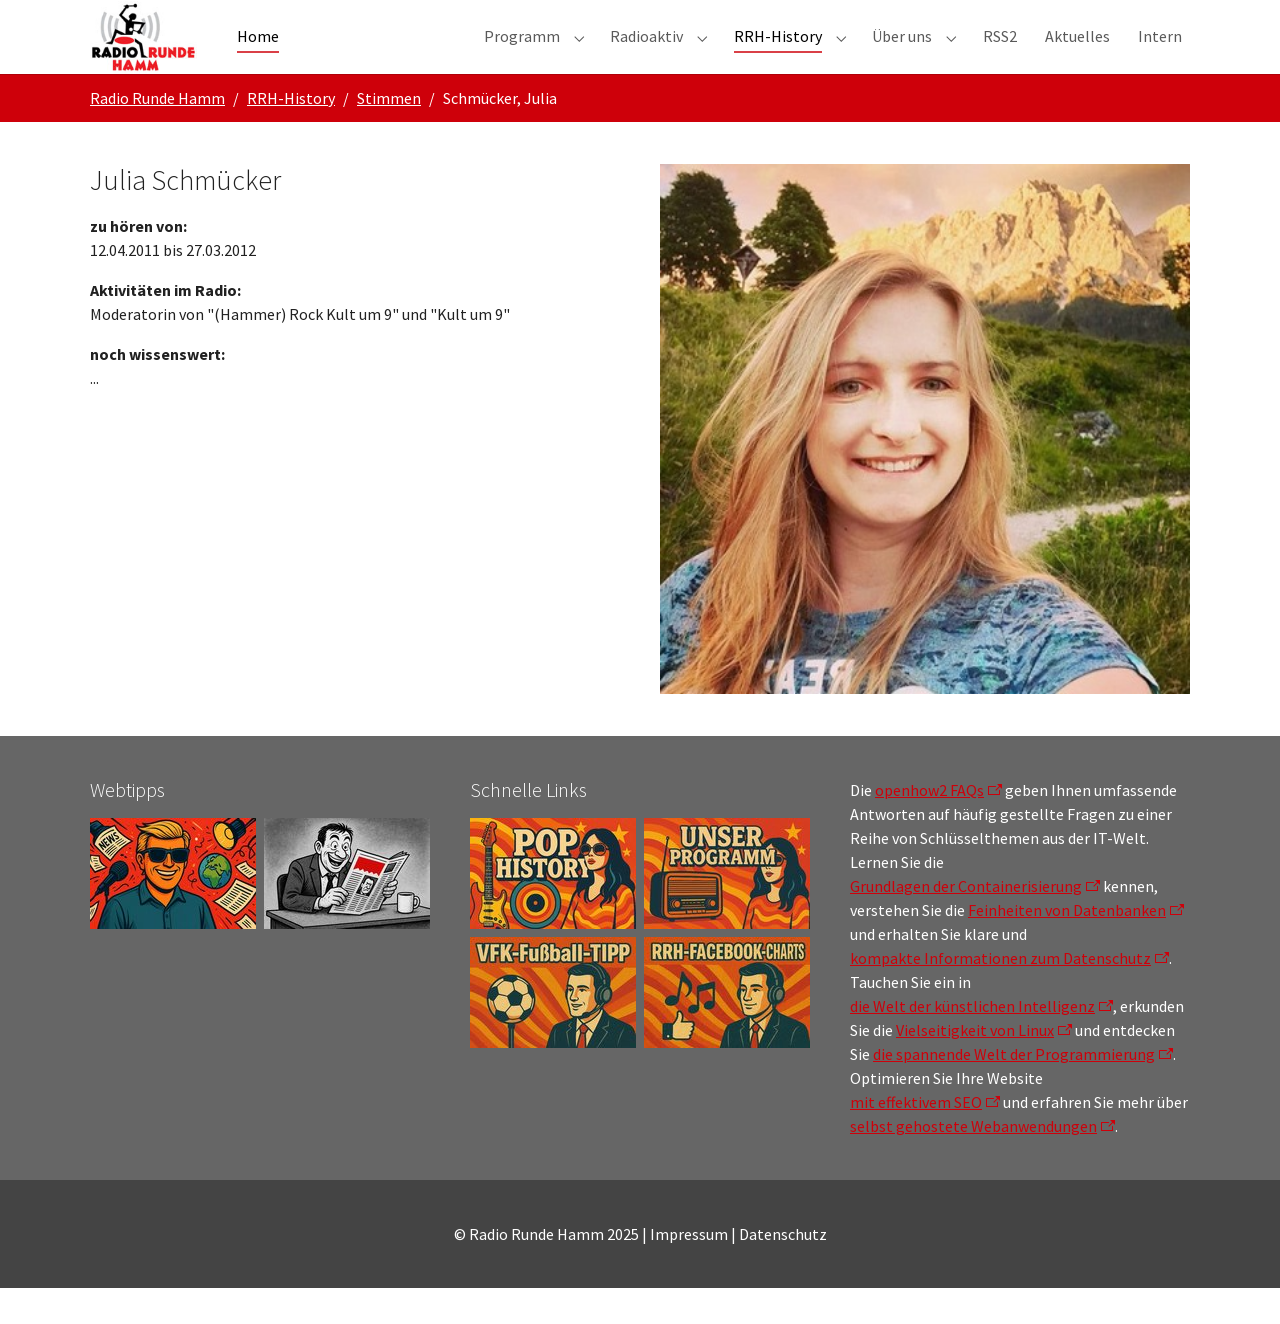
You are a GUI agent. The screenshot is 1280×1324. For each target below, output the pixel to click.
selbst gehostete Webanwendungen (973, 1162)
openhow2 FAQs (929, 826)
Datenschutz (783, 1270)
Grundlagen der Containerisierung (966, 922)
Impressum (689, 1270)
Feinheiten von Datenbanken (1067, 946)
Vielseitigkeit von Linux (975, 1066)
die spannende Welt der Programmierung (1014, 1090)
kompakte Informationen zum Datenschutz (1000, 994)
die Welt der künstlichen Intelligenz (972, 1042)
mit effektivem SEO (916, 1138)
